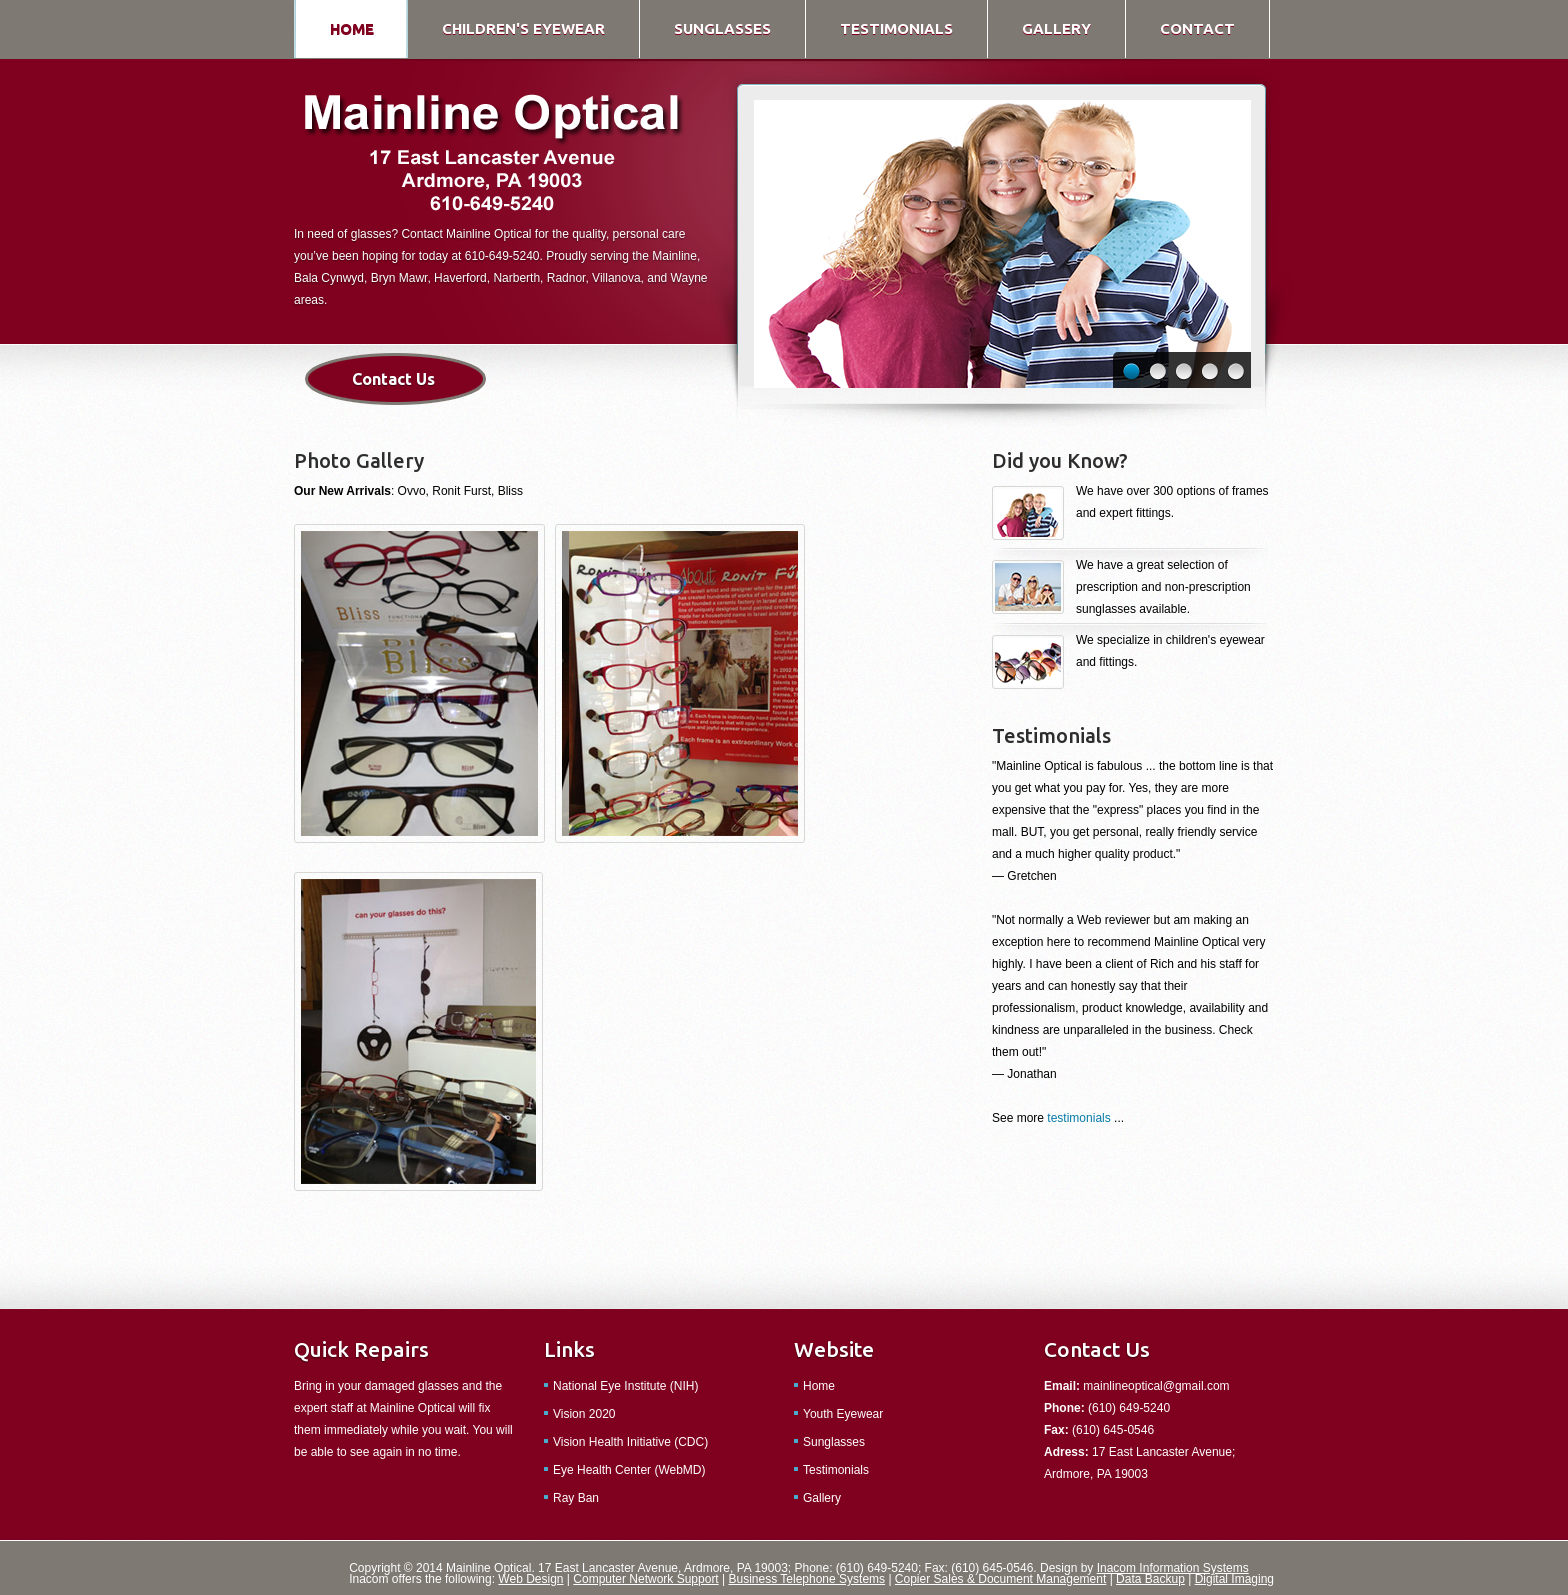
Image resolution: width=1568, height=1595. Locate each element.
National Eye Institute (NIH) (625, 1386)
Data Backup (1150, 1579)
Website (834, 1349)
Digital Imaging (1234, 1579)
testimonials (896, 28)
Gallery (822, 1498)
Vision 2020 (584, 1414)
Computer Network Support (645, 1579)
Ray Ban (576, 1498)
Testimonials (836, 1470)
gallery (1056, 28)
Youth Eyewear (843, 1414)
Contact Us (393, 379)
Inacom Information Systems (1173, 1568)
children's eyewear (523, 28)
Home (819, 1386)
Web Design (530, 1579)
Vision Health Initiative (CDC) (630, 1442)
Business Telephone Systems (807, 1579)
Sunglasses (834, 1442)
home (352, 28)
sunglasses (722, 28)
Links (569, 1349)
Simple (492, 156)
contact (1197, 28)
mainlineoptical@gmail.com (1156, 1386)
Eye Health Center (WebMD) (629, 1470)
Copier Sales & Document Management (1000, 1579)
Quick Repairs (361, 1349)
